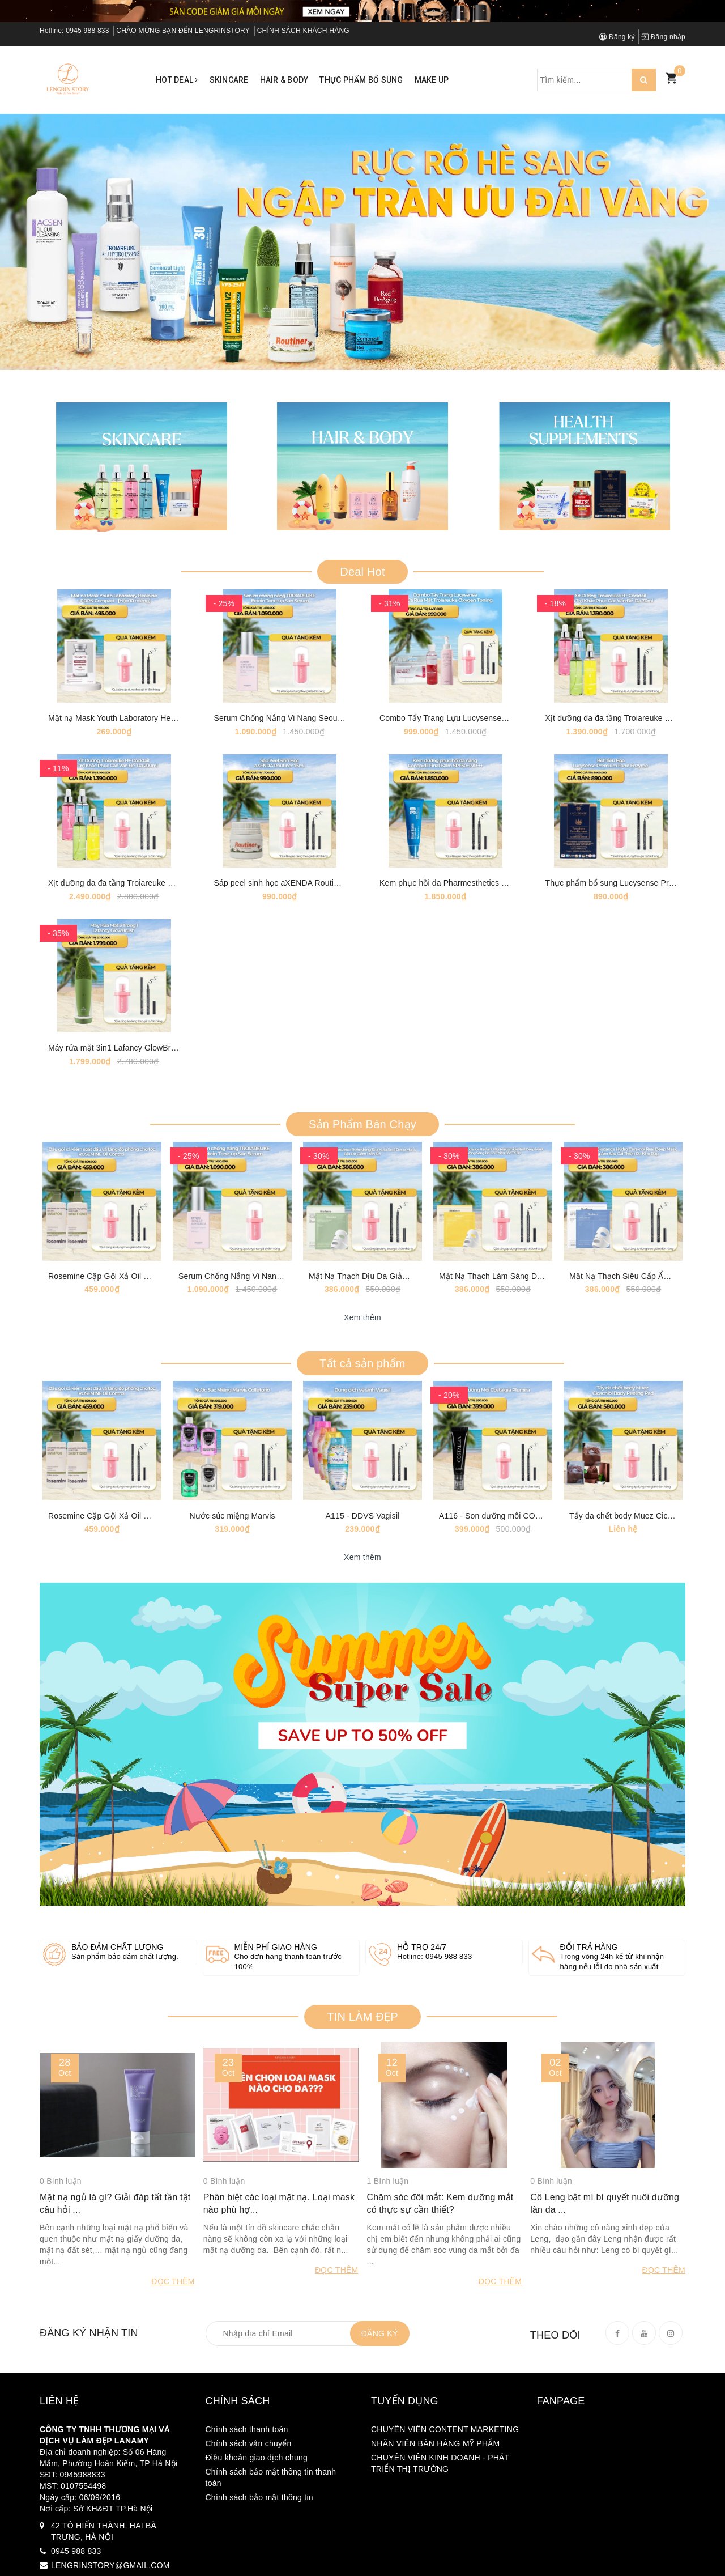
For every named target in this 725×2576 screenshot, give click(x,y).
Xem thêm (362, 1435)
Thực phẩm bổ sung (361, 79)
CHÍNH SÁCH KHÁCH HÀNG (303, 31)
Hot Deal (177, 79)
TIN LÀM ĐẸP (362, 2164)
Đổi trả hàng (589, 2094)
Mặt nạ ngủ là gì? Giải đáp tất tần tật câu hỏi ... (115, 2367)
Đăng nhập (663, 37)
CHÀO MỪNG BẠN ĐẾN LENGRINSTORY (183, 31)
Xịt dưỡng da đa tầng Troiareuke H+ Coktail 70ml (633, 748)
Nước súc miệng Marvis (232, 1663)
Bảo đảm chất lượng (117, 2094)
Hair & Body (284, 79)
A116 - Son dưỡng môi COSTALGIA (504, 1663)
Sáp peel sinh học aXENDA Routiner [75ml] (292, 942)
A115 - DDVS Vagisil (363, 1663)
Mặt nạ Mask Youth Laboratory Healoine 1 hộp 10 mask (148, 748)
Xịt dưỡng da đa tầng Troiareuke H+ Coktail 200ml (138, 942)
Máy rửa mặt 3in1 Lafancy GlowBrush (116, 1137)
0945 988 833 (87, 31)
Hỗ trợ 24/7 (421, 2094)
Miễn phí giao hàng (276, 2094)
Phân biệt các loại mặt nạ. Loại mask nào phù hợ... (279, 2367)
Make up (432, 79)
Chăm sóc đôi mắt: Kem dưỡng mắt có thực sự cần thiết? (440, 2367)
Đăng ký (617, 37)
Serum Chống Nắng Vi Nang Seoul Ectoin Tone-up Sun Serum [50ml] (338, 748)
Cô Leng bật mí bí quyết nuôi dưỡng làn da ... (604, 2367)
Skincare (229, 79)
